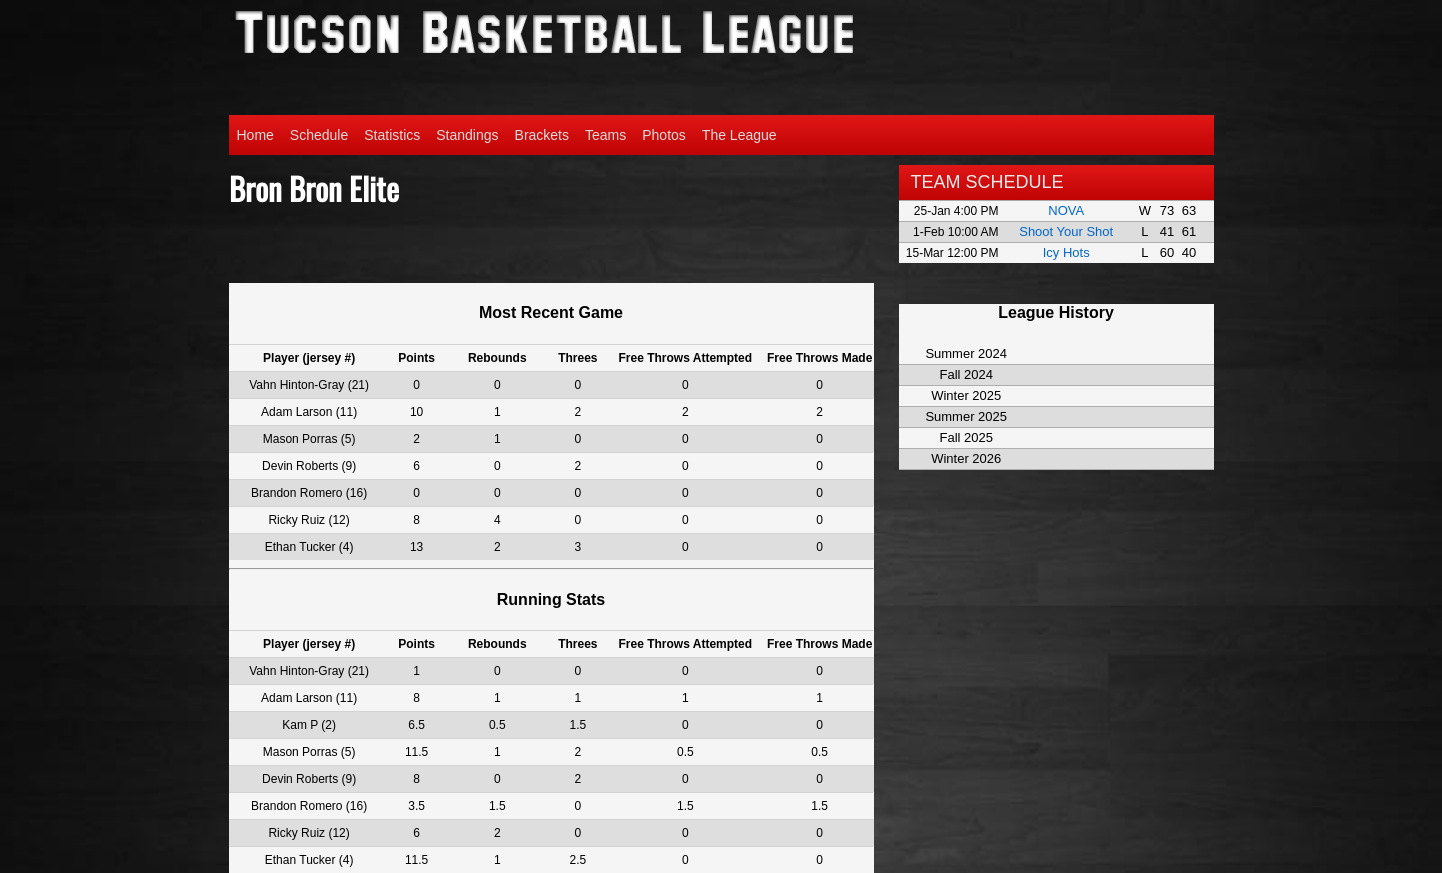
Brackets (542, 135)
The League (739, 135)
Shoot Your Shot (1066, 231)
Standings (467, 135)
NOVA (1066, 210)
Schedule (319, 135)
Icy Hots (1066, 252)
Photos (664, 135)
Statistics (392, 135)
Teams (605, 135)
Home (255, 135)
